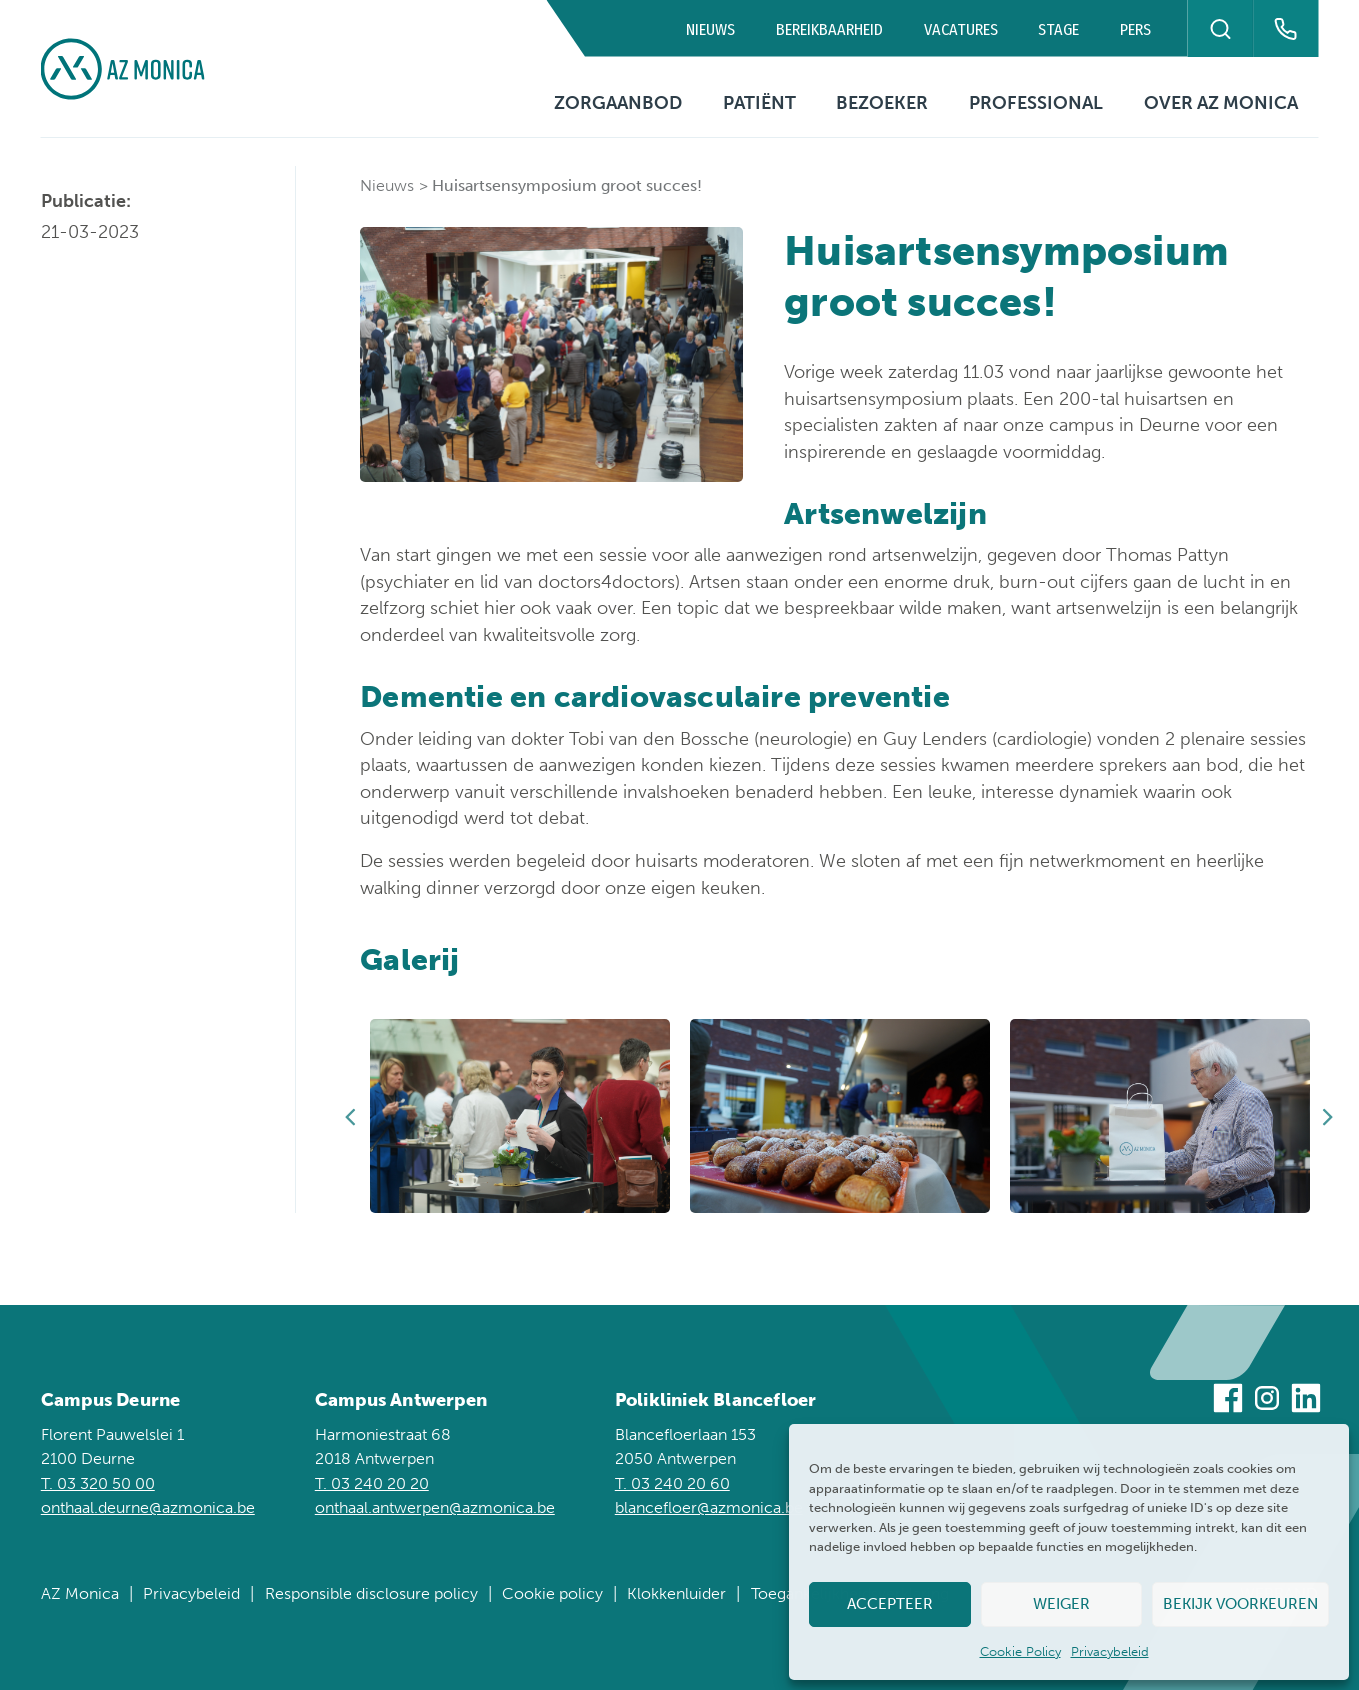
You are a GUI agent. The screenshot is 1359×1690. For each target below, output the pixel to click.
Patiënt (759, 103)
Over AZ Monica (1221, 103)
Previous (350, 1116)
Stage (1058, 29)
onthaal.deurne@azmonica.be (148, 1507)
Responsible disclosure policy (371, 1593)
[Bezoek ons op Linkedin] (1306, 1401)
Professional (1036, 103)
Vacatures (961, 29)
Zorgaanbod (618, 103)
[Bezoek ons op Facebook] (1228, 1401)
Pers (1135, 29)
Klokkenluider (676, 1593)
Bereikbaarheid (829, 29)
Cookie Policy (1020, 1651)
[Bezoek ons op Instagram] (1267, 1401)
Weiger (1061, 1604)
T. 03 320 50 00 (98, 1483)
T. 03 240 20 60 (672, 1483)
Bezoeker (882, 103)
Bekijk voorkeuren (1240, 1604)
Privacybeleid (1110, 1651)
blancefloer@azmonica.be (709, 1507)
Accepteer (890, 1604)
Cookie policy (552, 1593)
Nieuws (710, 29)
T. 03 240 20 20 (372, 1483)
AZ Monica (80, 1593)
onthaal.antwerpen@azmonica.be (435, 1507)
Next (1328, 1116)
